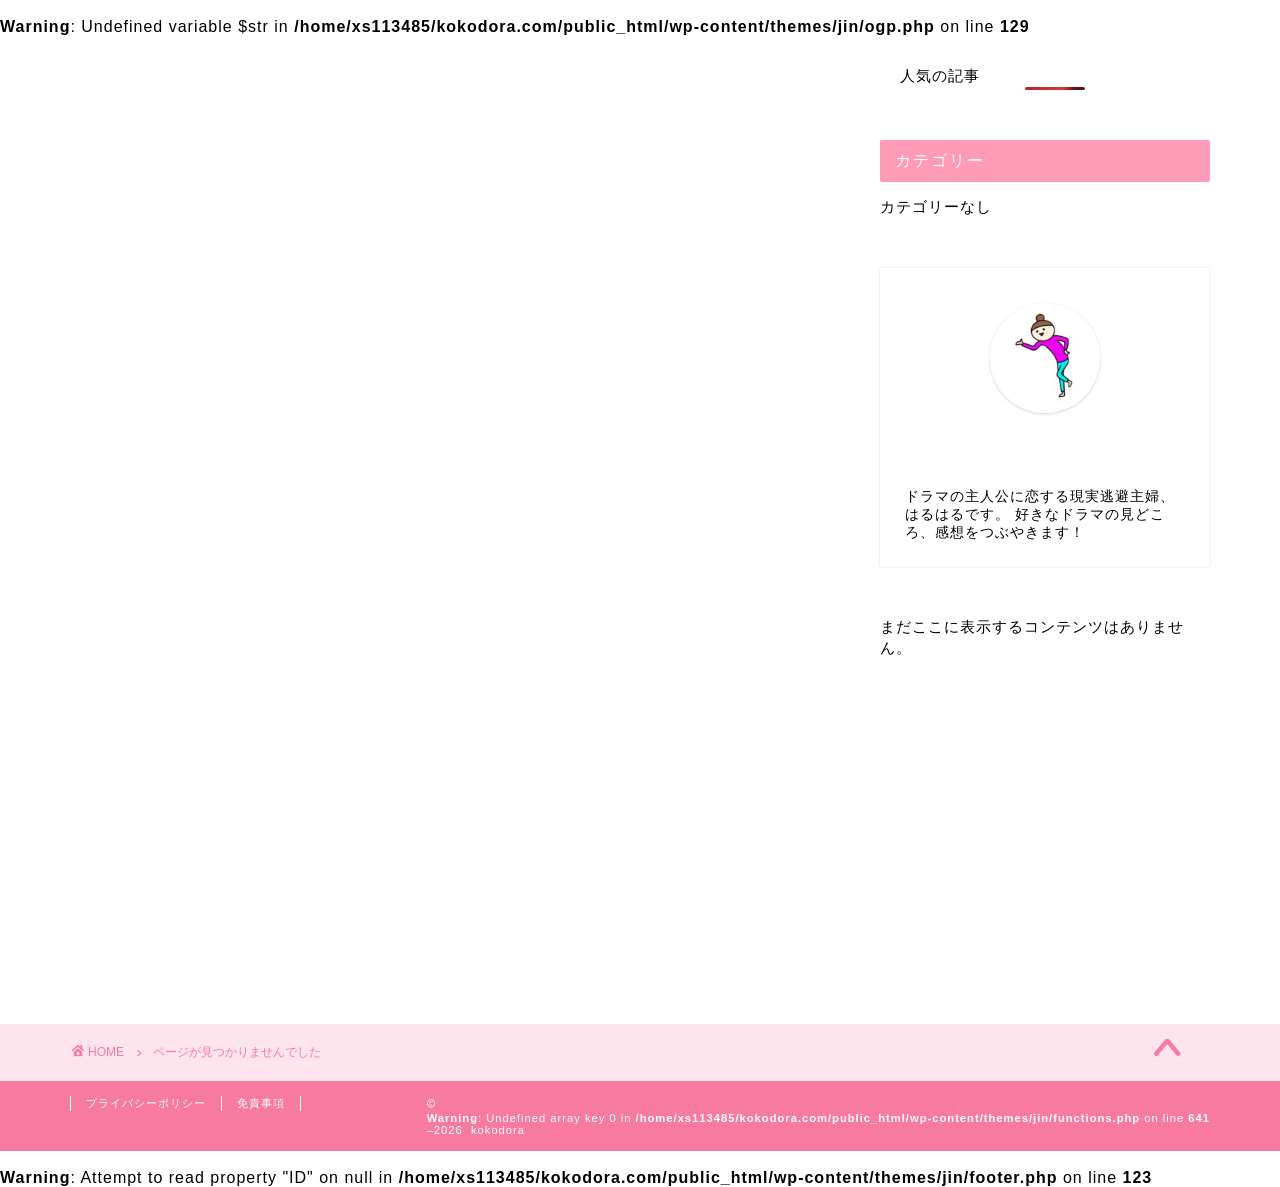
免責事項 (261, 1103)
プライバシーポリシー (146, 1103)
